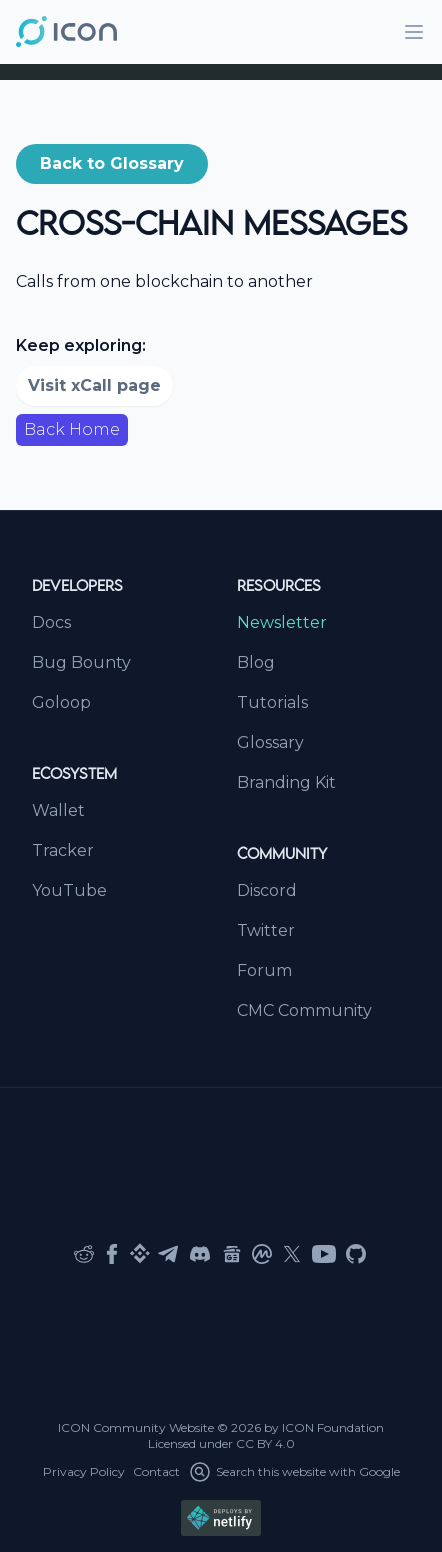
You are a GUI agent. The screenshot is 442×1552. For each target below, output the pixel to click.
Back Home (72, 429)
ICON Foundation (333, 1427)
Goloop (61, 702)
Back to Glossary (112, 163)
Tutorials (272, 702)
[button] (112, 164)
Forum (264, 970)
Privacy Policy (84, 1471)
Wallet (58, 810)
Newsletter (282, 622)
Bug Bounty (81, 662)
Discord (267, 890)
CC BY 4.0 (265, 1443)
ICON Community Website (136, 1427)
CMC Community (304, 1010)
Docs (51, 622)
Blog (256, 662)
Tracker (63, 850)
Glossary (270, 742)
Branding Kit (286, 782)
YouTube (69, 890)
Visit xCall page (94, 385)
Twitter (266, 930)
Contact (156, 1471)
